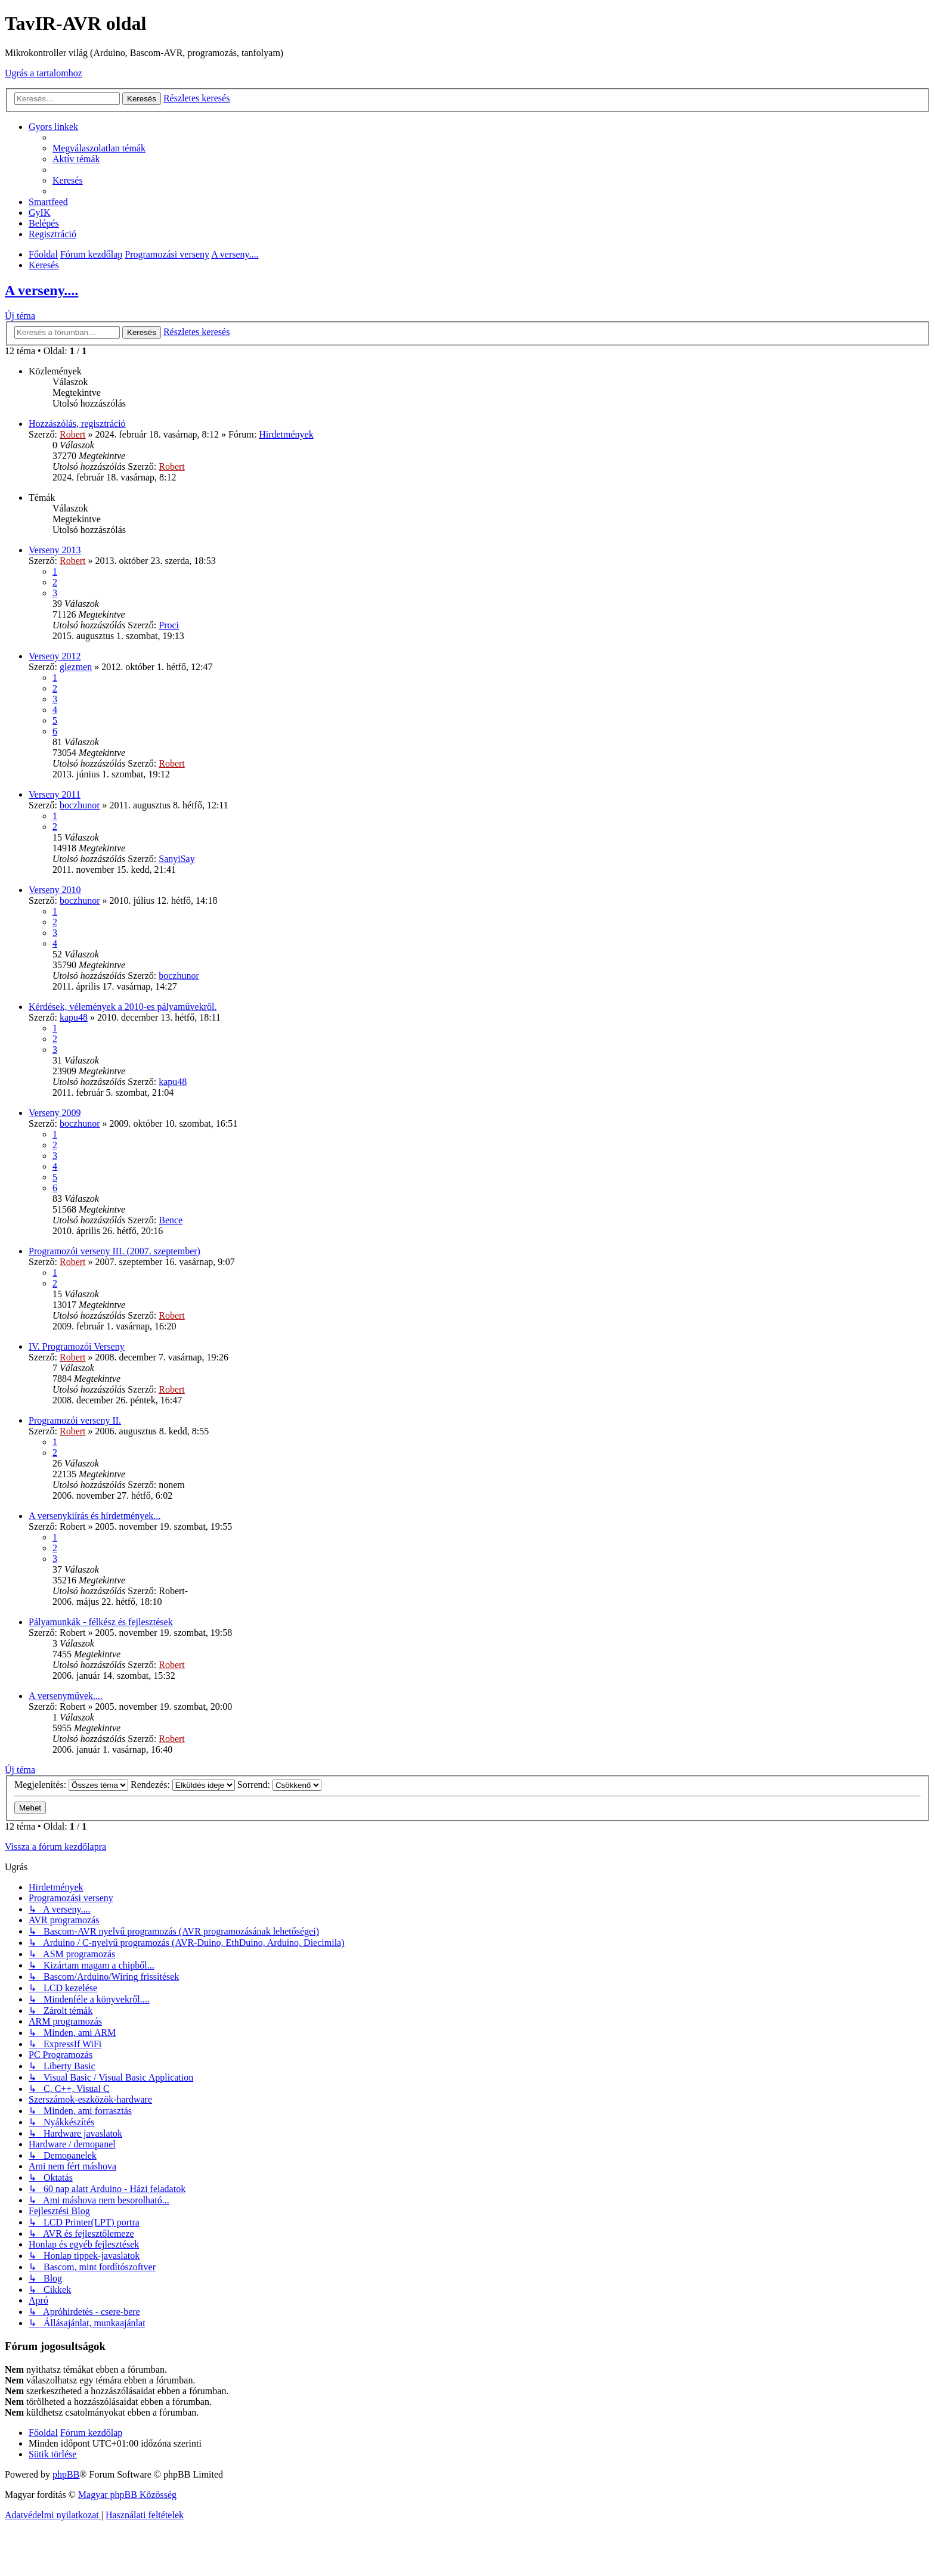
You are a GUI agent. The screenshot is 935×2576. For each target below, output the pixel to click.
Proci (169, 625)
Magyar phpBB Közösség (127, 2495)
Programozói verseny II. (75, 1420)
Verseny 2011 (55, 794)
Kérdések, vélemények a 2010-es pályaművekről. (122, 1007)
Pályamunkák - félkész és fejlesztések (101, 1622)
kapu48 (74, 1017)
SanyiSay (176, 859)
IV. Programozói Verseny (77, 1346)
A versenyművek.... (66, 1696)
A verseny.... (41, 290)
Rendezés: (183, 1785)
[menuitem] (98, 148)
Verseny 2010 (55, 890)
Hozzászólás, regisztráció (77, 424)
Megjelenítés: (71, 1785)
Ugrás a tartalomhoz (43, 73)
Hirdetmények (286, 434)
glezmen (76, 667)
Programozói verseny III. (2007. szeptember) (114, 1251)
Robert (73, 434)
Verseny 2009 (55, 1113)
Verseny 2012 (55, 656)
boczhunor (80, 805)
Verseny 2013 (55, 550)
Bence (170, 1220)
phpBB (65, 2474)
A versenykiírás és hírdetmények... (94, 1516)
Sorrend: (279, 1785)
